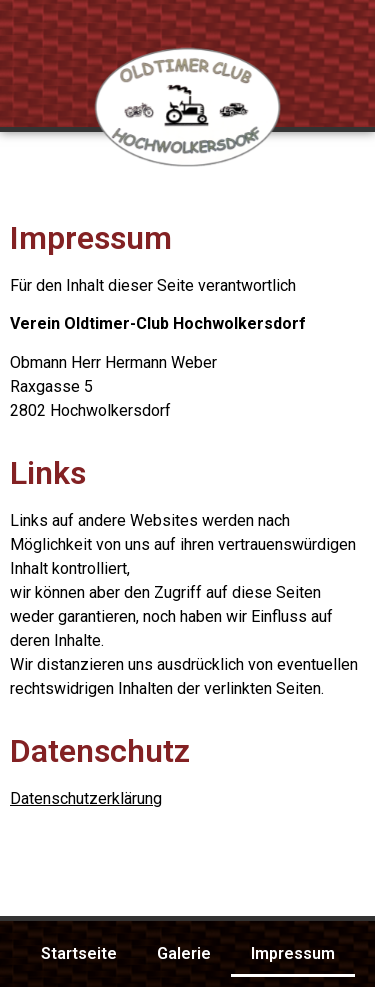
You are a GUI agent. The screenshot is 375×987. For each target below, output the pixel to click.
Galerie (184, 953)
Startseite (79, 953)
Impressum (293, 953)
